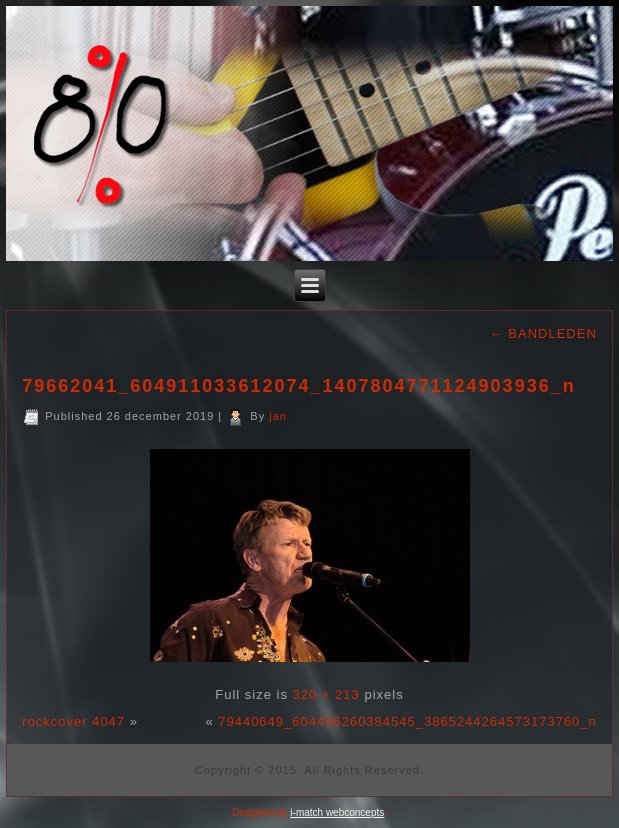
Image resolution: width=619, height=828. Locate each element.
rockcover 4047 (73, 721)
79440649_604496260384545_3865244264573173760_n (407, 721)
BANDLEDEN (543, 333)
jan (278, 416)
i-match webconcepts (337, 812)
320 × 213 (326, 694)
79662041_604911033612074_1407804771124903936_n (298, 386)
